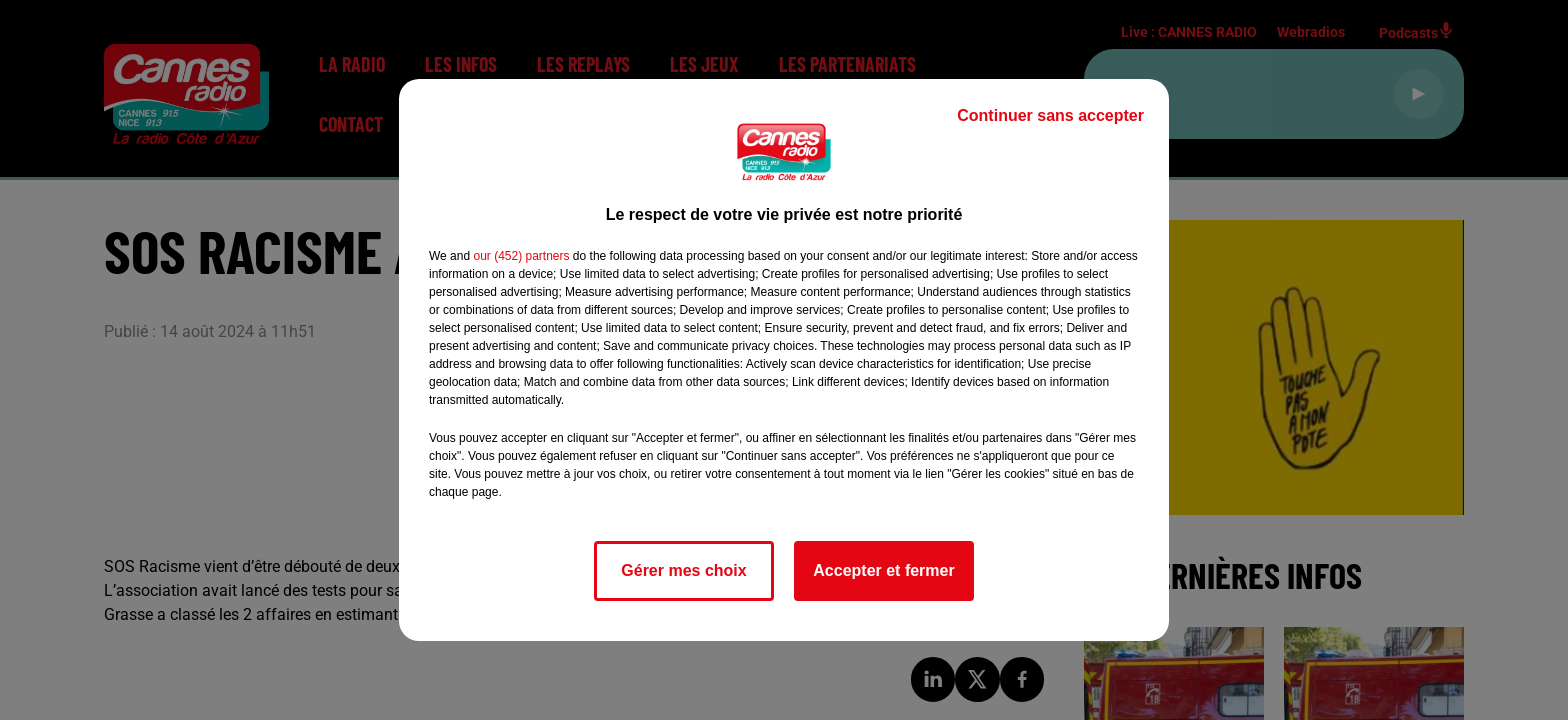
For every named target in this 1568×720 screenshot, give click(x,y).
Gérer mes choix (683, 570)
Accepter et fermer (883, 570)
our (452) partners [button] (521, 256)
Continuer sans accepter (1050, 115)
